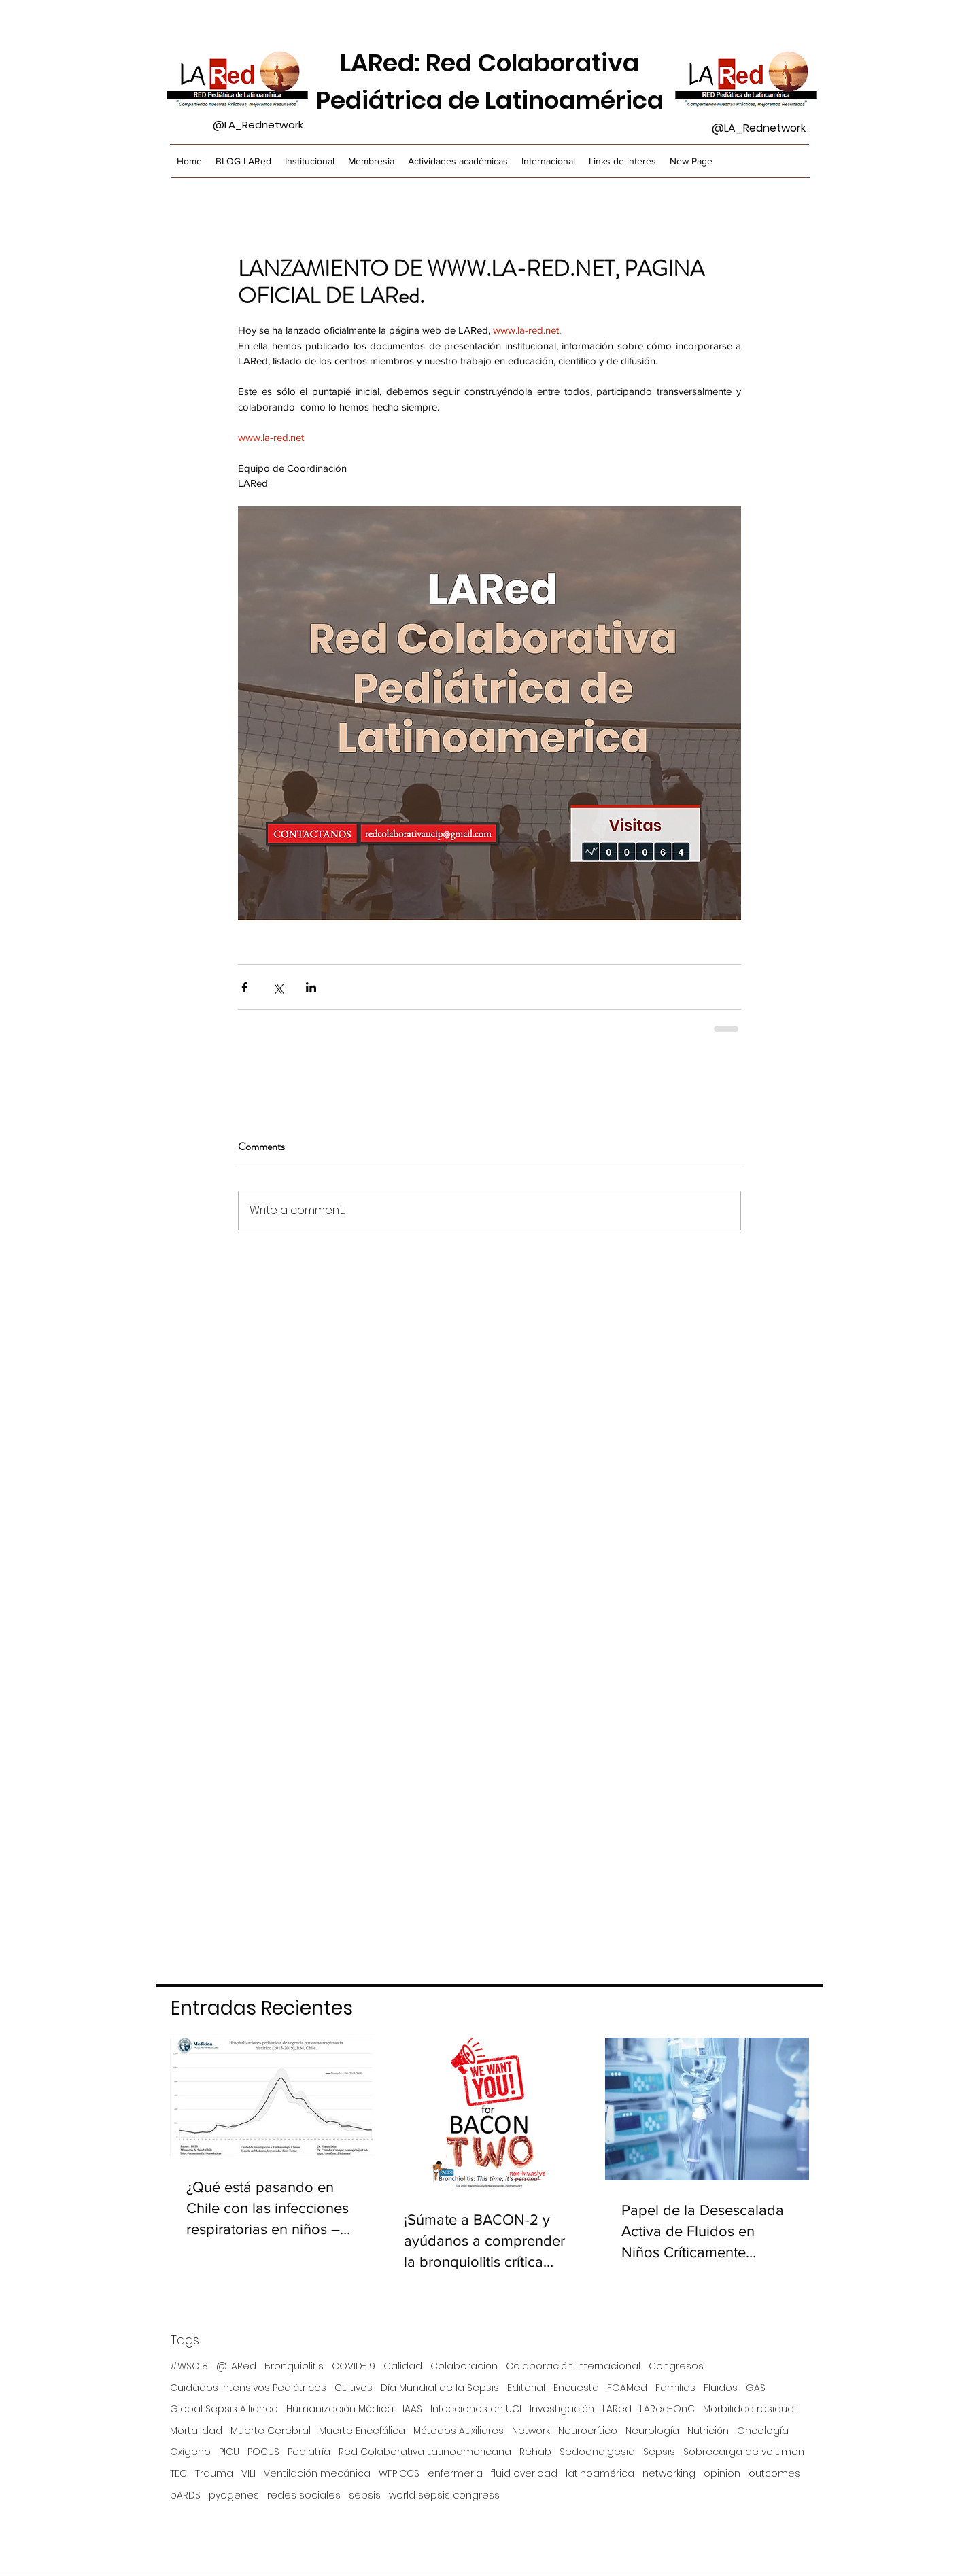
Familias (675, 2388)
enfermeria (455, 2473)
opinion (722, 2473)
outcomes (774, 2473)
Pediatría (309, 2452)
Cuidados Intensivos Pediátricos (248, 2388)
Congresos (676, 2366)
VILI (248, 2473)
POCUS (263, 2452)
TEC (178, 2473)
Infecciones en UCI (475, 2409)
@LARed (236, 2366)
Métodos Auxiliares (458, 2430)
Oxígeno (190, 2452)
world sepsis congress (444, 2495)
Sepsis (659, 2452)
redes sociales (304, 2495)
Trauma (214, 2473)
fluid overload (524, 2473)
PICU (229, 2452)
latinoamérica (600, 2473)
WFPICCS (399, 2473)
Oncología (763, 2430)
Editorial (526, 2388)
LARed (617, 2409)
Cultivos (353, 2388)
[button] (371, 161)
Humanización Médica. (340, 2409)
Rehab (535, 2452)
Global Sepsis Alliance (224, 2409)
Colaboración (464, 2366)
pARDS (185, 2495)
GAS (756, 2388)
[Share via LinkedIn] (311, 987)
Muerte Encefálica (362, 2430)
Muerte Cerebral (270, 2430)
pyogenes (234, 2495)
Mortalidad (196, 2430)
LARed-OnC (667, 2409)
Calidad (402, 2366)
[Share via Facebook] (244, 987)
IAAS (412, 2409)
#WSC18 (189, 2366)
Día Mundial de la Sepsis (440, 2388)
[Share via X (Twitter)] (277, 987)
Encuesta (576, 2388)
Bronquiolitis (294, 2366)
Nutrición (708, 2430)
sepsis (365, 2495)
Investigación (562, 2409)
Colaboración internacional (573, 2366)
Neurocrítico (587, 2430)
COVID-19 (353, 2366)
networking (668, 2473)
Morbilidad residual (749, 2409)
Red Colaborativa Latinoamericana (425, 2452)
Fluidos (721, 2388)
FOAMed (627, 2388)
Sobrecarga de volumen (743, 2452)
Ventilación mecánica (317, 2473)
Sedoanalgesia (597, 2452)
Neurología (652, 2430)
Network (531, 2430)
